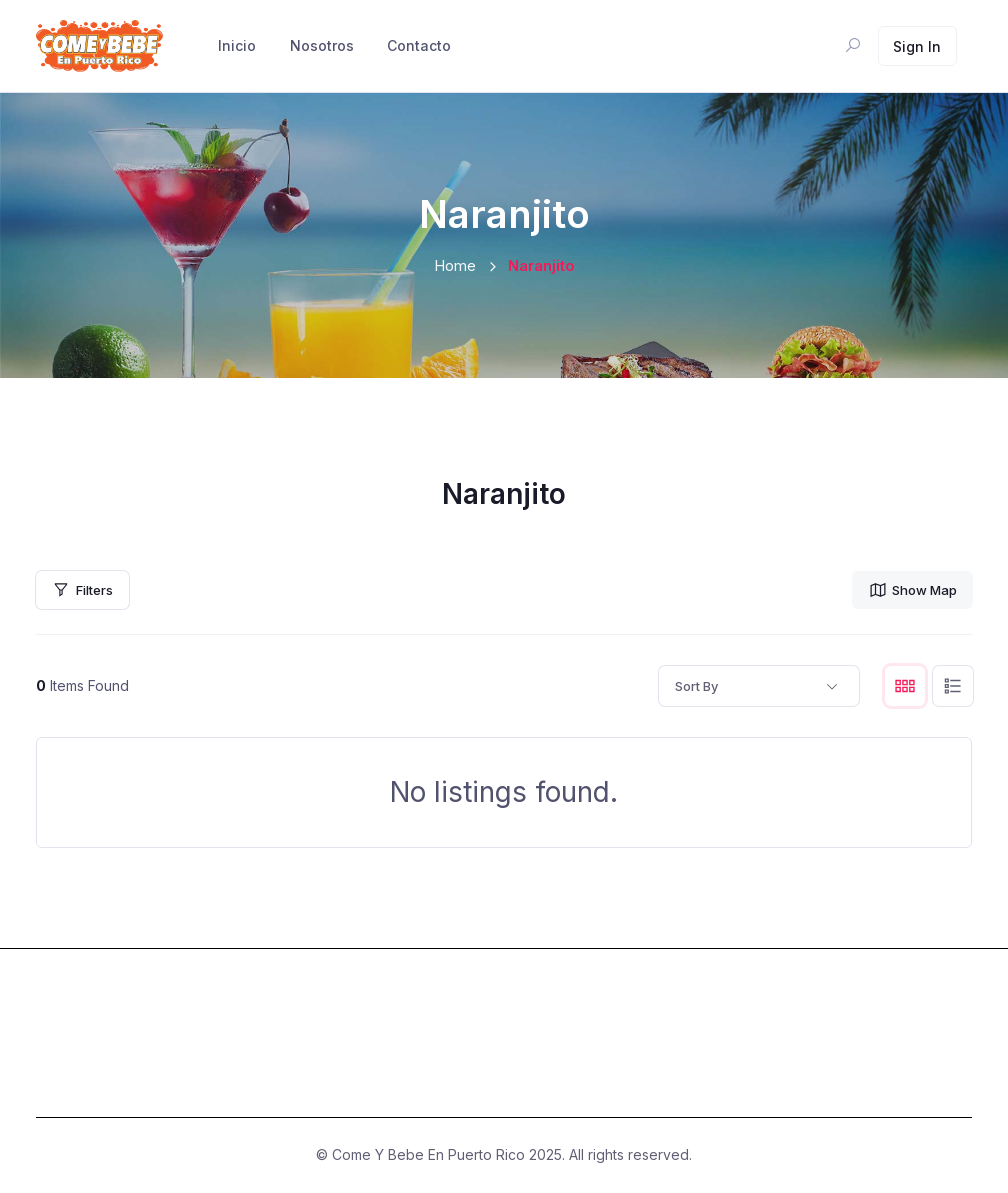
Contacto (419, 45)
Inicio (237, 45)
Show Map (912, 590)
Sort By (696, 686)
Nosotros (322, 45)
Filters (82, 590)
